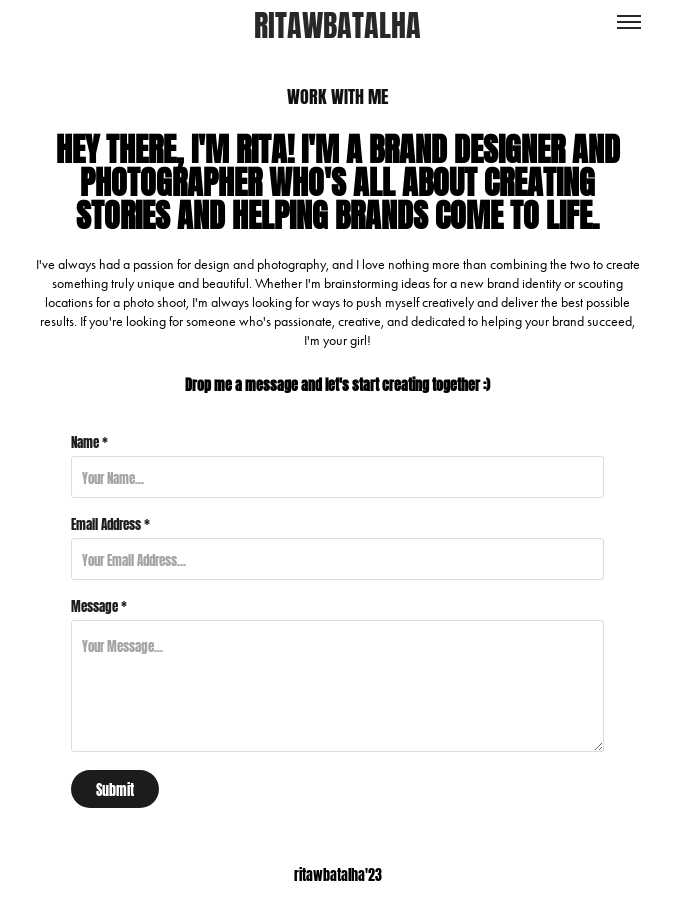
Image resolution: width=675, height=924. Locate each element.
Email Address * (110, 523)
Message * (99, 605)
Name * (89, 441)
